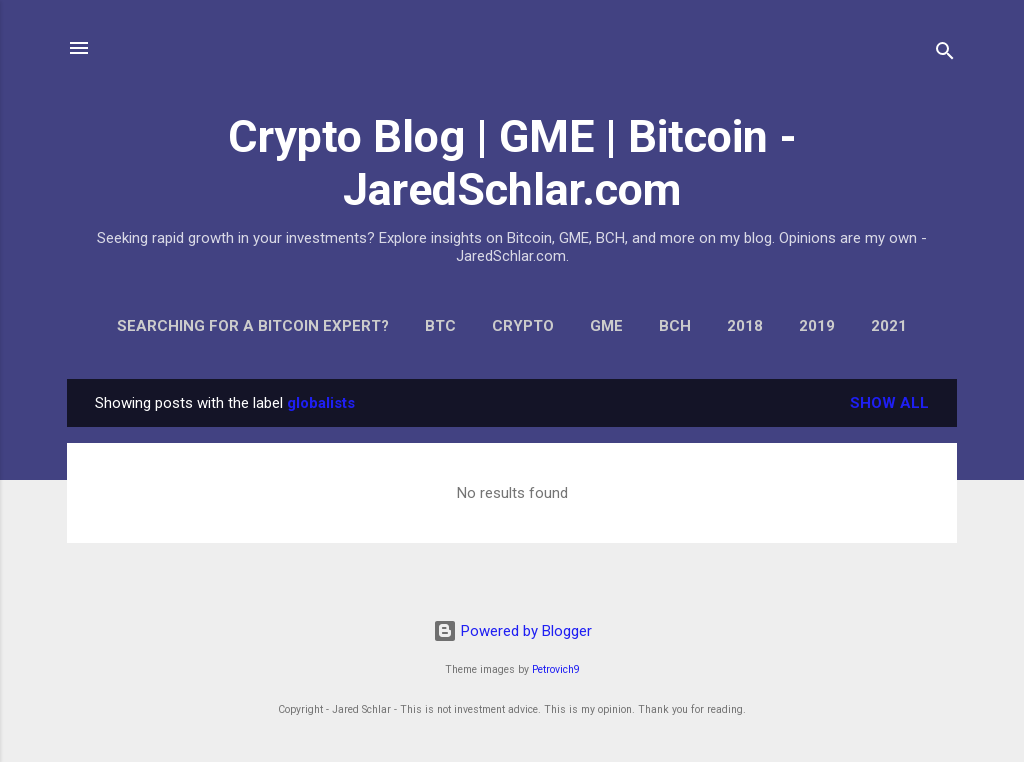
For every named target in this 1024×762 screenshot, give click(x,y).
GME (606, 326)
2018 (745, 326)
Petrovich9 (556, 669)
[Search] (945, 54)
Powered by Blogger (512, 631)
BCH (675, 326)
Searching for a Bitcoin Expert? (253, 326)
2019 (817, 326)
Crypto (523, 326)
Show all (889, 403)
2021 (889, 326)
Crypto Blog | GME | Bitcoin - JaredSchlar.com (512, 163)
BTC (440, 326)
